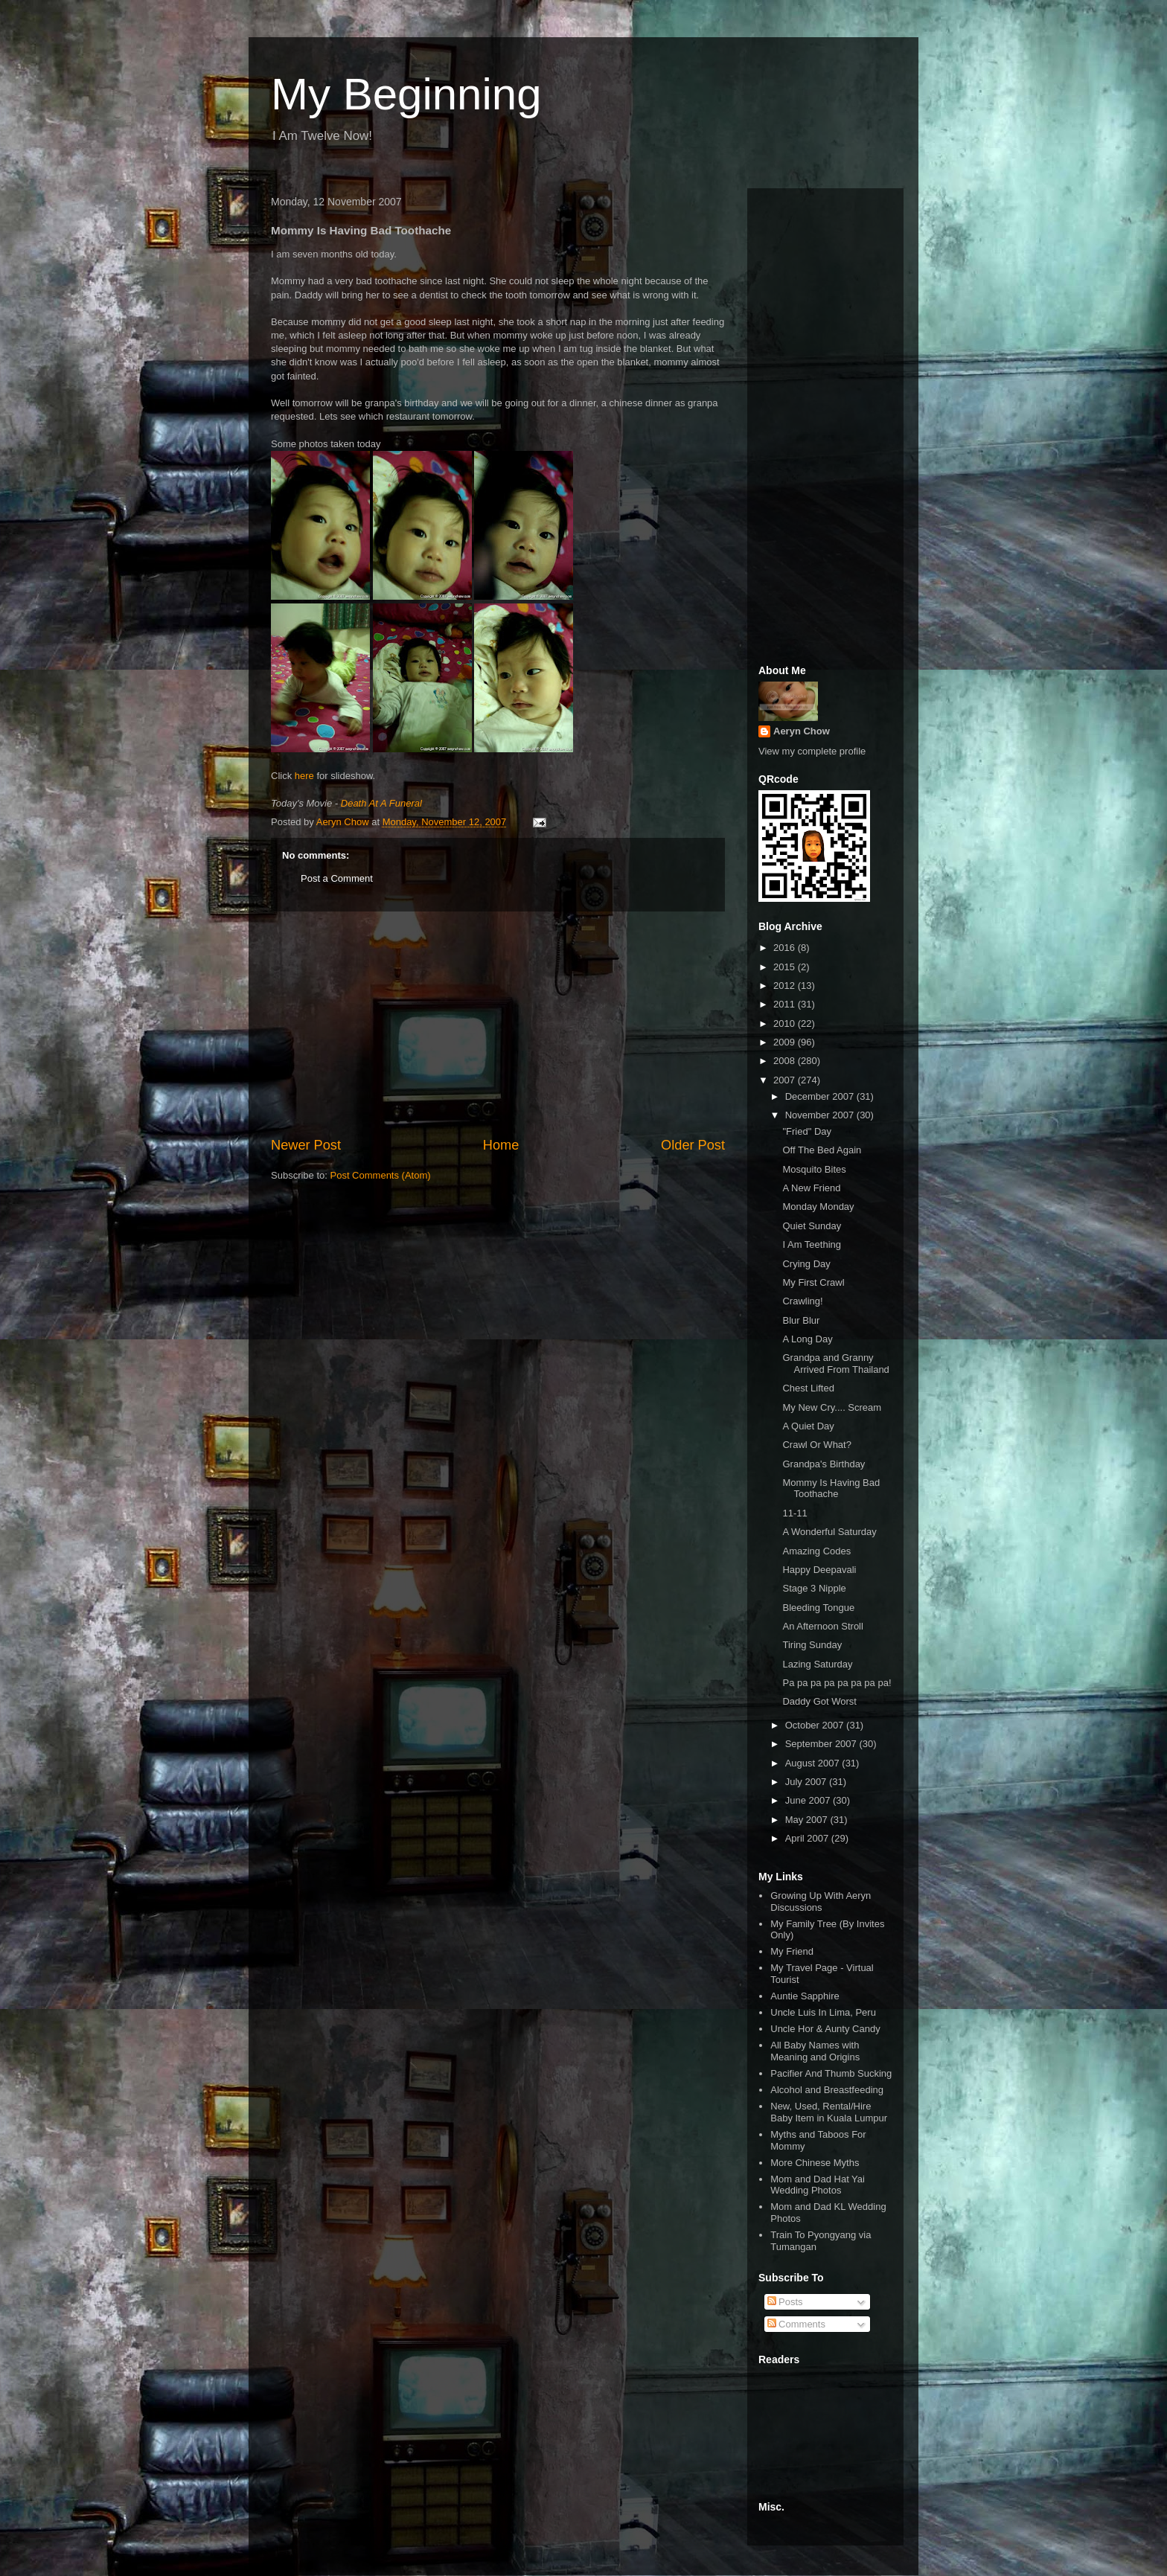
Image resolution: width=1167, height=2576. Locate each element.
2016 (785, 947)
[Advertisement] (498, 1024)
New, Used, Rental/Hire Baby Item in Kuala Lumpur (828, 2112)
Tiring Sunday (812, 1644)
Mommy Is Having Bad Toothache (831, 1488)
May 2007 (808, 1819)
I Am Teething (811, 1244)
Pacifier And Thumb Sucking (831, 2073)
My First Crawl (813, 1282)
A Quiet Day (808, 1426)
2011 (785, 1004)
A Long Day (807, 1339)
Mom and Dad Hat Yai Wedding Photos (817, 2185)
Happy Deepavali (819, 1569)
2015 (785, 967)
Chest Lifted (808, 1388)
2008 (785, 1060)
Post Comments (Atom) (380, 1175)
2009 (785, 1042)
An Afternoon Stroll (822, 1626)
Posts (785, 2301)
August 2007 (814, 1763)
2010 (785, 1023)
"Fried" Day (806, 1131)
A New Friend (811, 1188)
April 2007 (808, 1838)
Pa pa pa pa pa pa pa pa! (836, 1682)
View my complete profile (812, 751)
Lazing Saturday (817, 1664)
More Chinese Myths (814, 2162)
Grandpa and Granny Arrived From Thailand (835, 1363)
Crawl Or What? (816, 1444)
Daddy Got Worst (819, 1701)
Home (501, 1145)
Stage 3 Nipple (813, 1588)
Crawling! (802, 1301)
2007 (785, 1080)
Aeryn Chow (801, 731)
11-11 (794, 1513)
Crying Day (806, 1263)
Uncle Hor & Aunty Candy (825, 2028)
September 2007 (822, 1743)
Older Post (693, 1145)
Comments (796, 2324)
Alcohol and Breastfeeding (826, 2089)
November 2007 (821, 1115)
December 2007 (821, 1096)
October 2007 (815, 1725)
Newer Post (306, 1145)
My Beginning (406, 94)
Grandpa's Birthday (823, 1464)
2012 (785, 985)
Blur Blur (800, 1320)
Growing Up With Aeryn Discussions (820, 1901)
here (304, 775)
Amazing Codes (816, 1551)
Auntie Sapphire (805, 1996)
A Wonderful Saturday (829, 1531)
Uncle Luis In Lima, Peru (823, 2012)
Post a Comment (337, 878)
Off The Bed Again (821, 1150)
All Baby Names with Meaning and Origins (815, 2051)
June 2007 (809, 1800)
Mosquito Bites (813, 1169)
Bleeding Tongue (818, 1607)
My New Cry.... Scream (831, 1407)
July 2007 (807, 1781)
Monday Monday (818, 1206)
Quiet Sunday (811, 1225)
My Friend (791, 1951)
